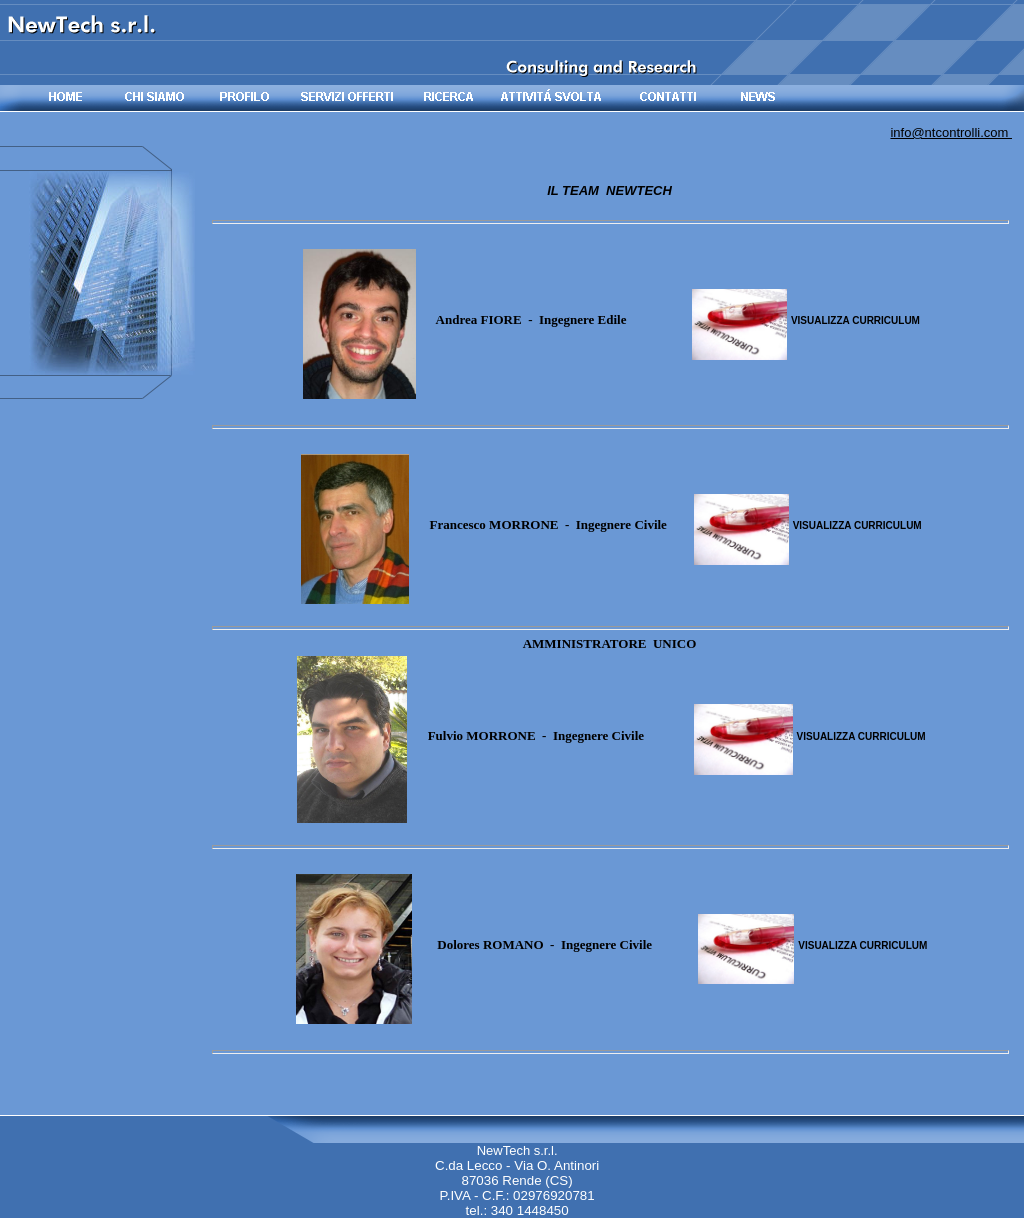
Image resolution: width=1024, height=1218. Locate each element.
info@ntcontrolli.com (951, 132)
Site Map (987, 1207)
